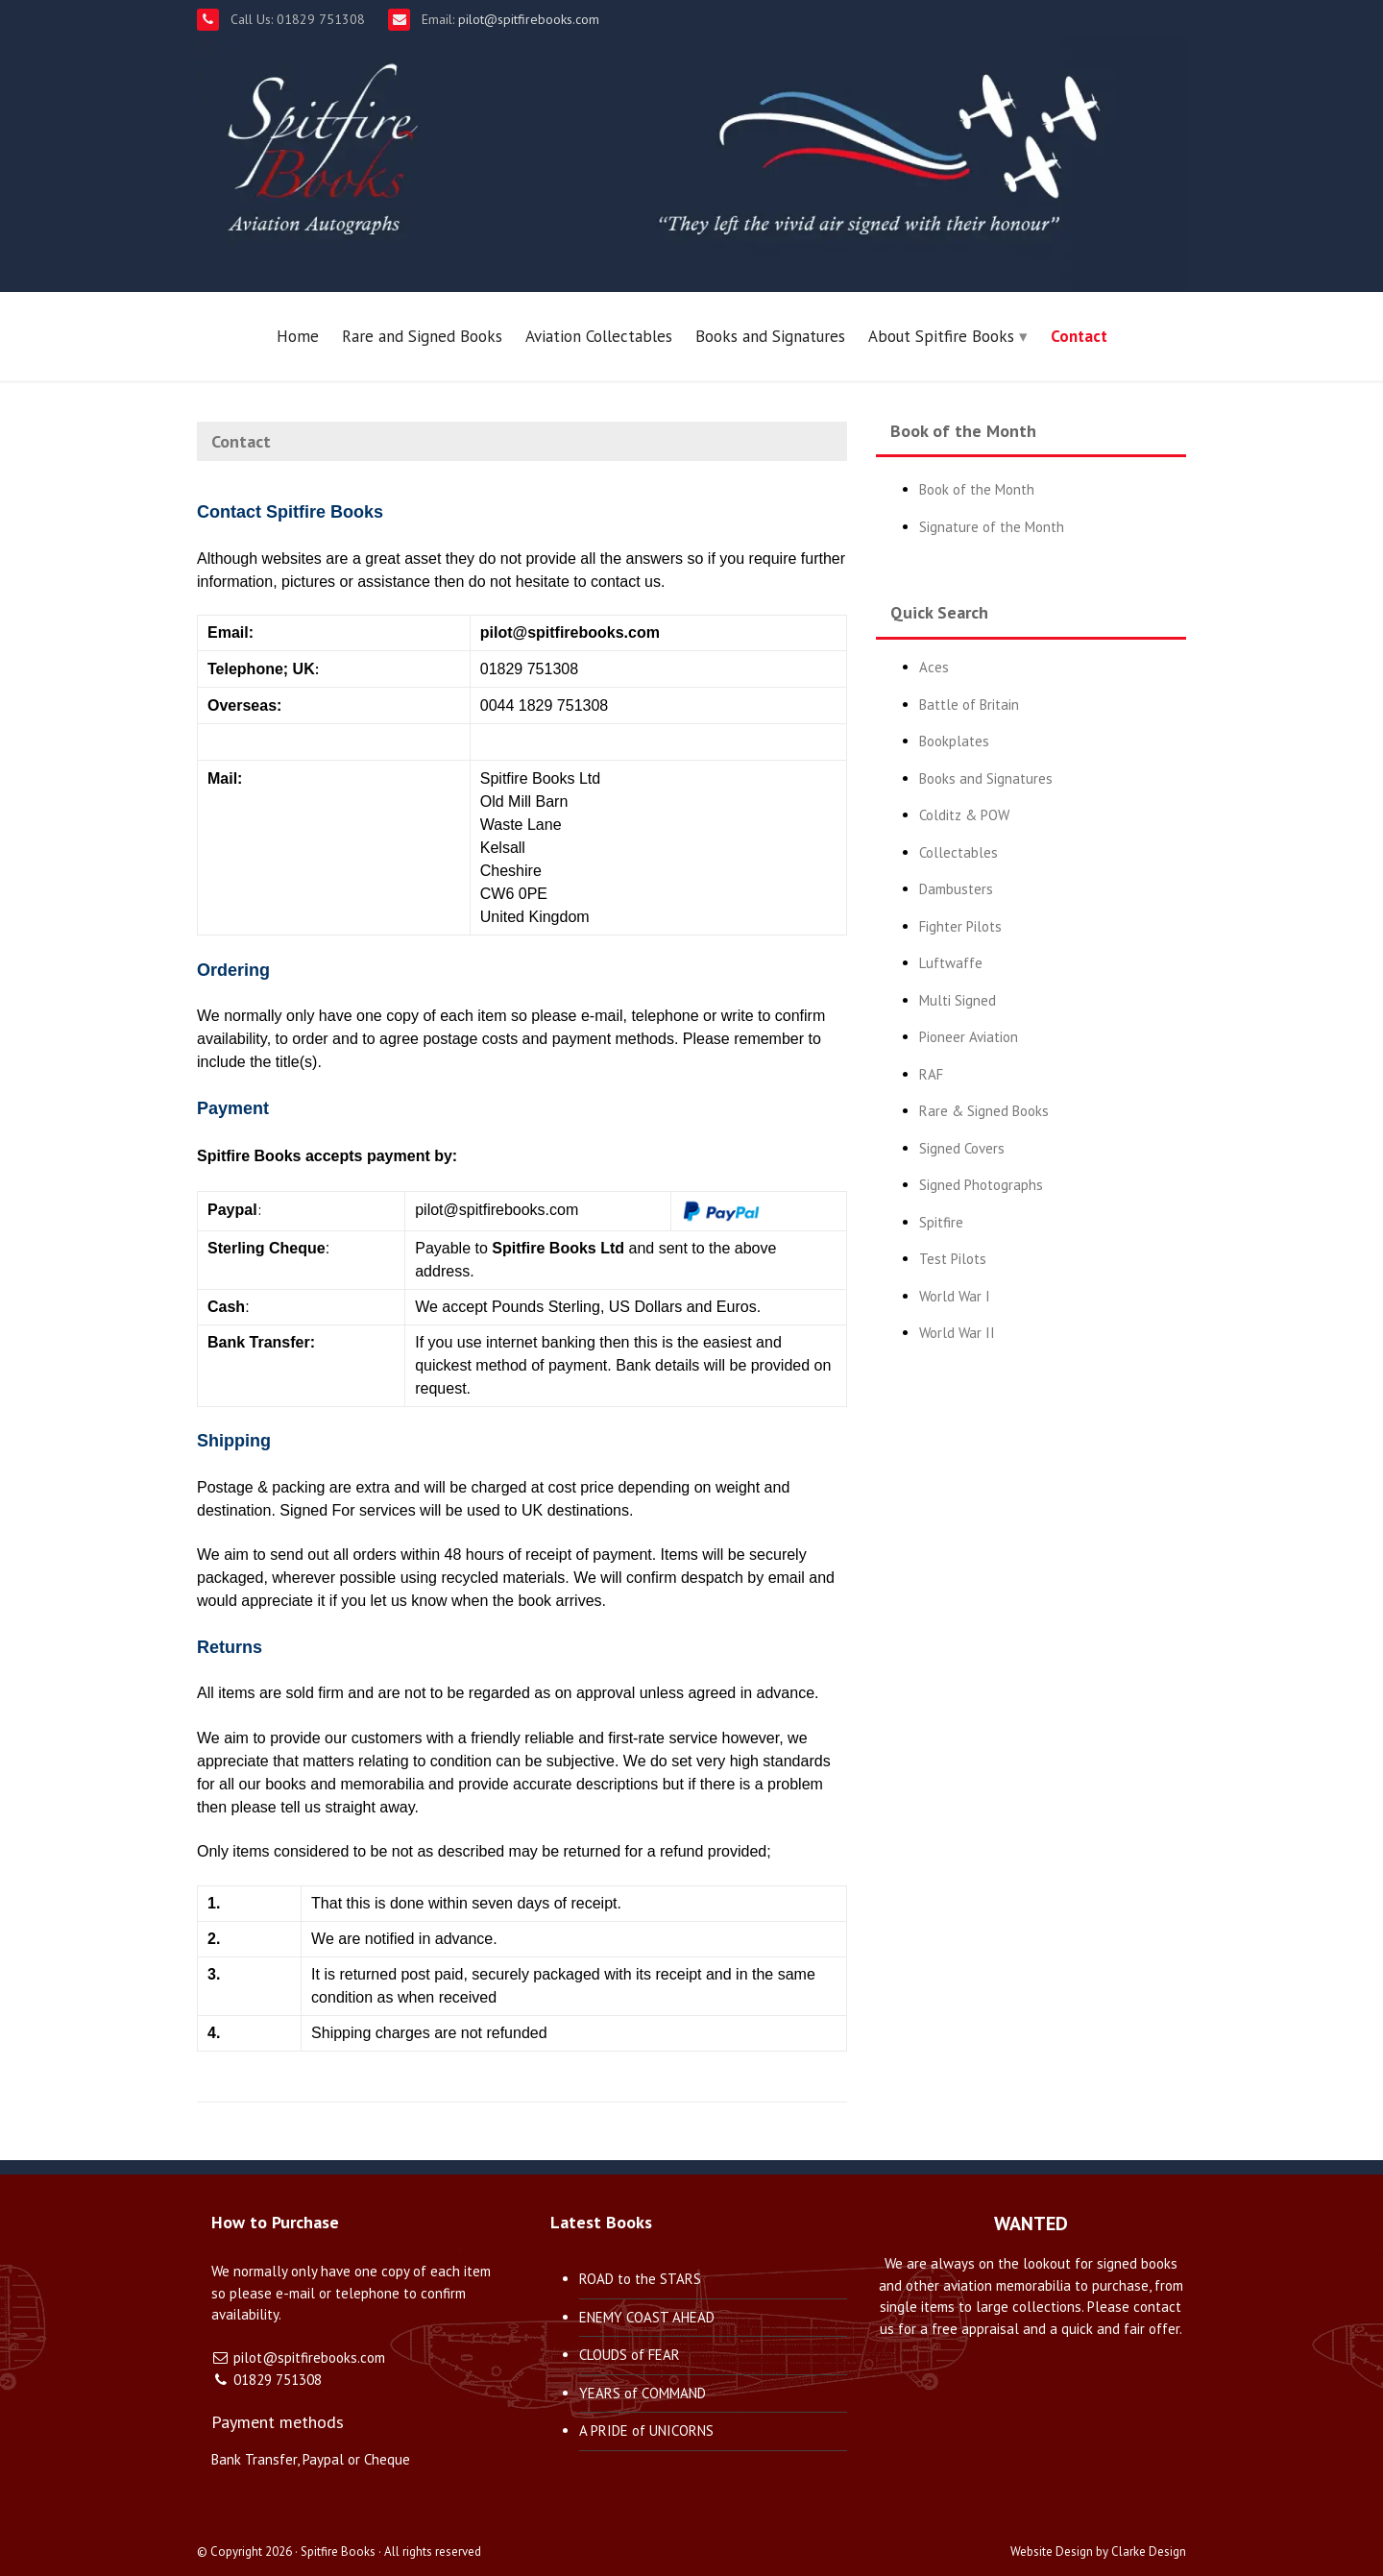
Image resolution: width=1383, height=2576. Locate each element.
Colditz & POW (964, 815)
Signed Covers (962, 1148)
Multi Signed (957, 1000)
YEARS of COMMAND (642, 2393)
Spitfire (941, 1222)
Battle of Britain (969, 704)
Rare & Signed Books (984, 1111)
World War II (957, 1333)
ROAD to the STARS (640, 2279)
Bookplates (954, 741)
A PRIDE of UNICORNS (646, 2430)
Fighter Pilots (960, 926)
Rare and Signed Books (422, 336)
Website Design (1051, 2551)
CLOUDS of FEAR (629, 2354)
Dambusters (956, 889)
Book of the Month (976, 489)
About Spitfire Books (941, 336)
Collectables (958, 852)
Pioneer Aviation (968, 1037)
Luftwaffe (951, 963)
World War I (954, 1296)
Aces (934, 667)
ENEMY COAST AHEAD (647, 2317)
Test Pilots (952, 1259)
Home (298, 336)
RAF (931, 1074)
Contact (1079, 336)
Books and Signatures (770, 336)
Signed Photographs (981, 1185)
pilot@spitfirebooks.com (526, 19)
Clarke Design (1148, 2551)
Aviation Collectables (598, 336)
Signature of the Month (991, 527)
